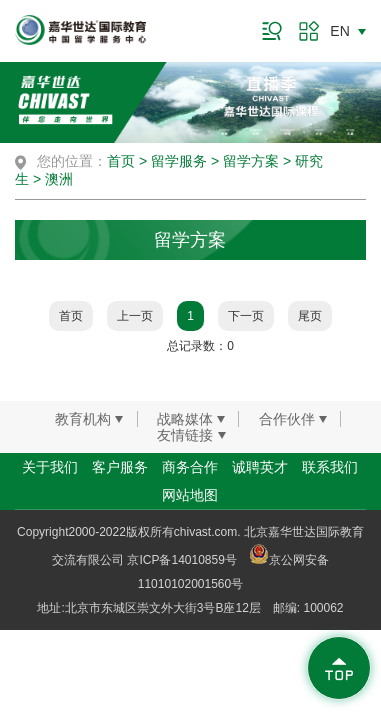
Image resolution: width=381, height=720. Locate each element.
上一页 (135, 316)
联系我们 (330, 467)
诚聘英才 (260, 467)
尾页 (310, 316)
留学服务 (179, 161)
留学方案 (251, 161)
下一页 (246, 316)
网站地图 (190, 495)
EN (339, 31)
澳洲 (59, 179)
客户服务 (120, 467)
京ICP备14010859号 (181, 560)
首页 (121, 161)
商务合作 (190, 467)
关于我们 (50, 467)
